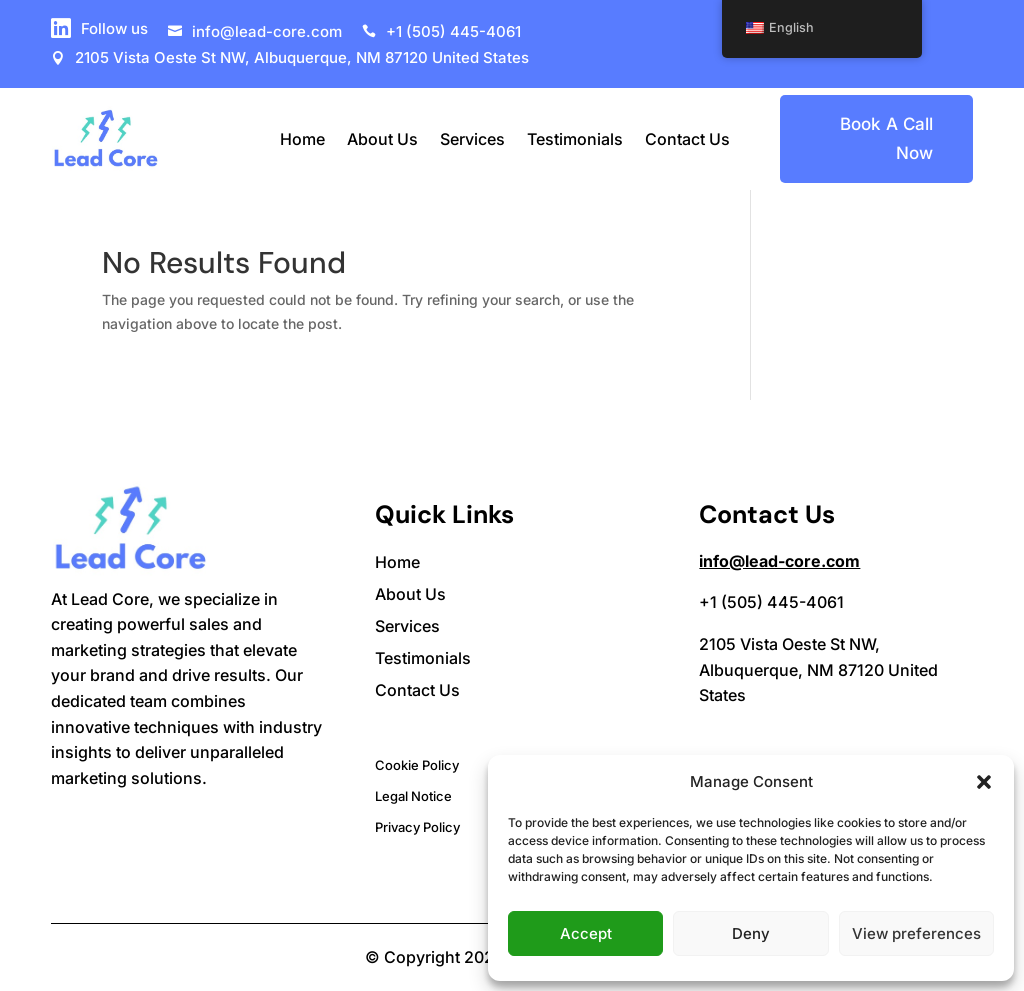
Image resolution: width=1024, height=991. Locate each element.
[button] (984, 782)
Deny (751, 933)
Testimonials (575, 139)
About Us (382, 139)
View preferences (916, 933)
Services (472, 139)
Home (302, 139)
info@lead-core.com (779, 561)
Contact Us (687, 139)
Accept (586, 933)
